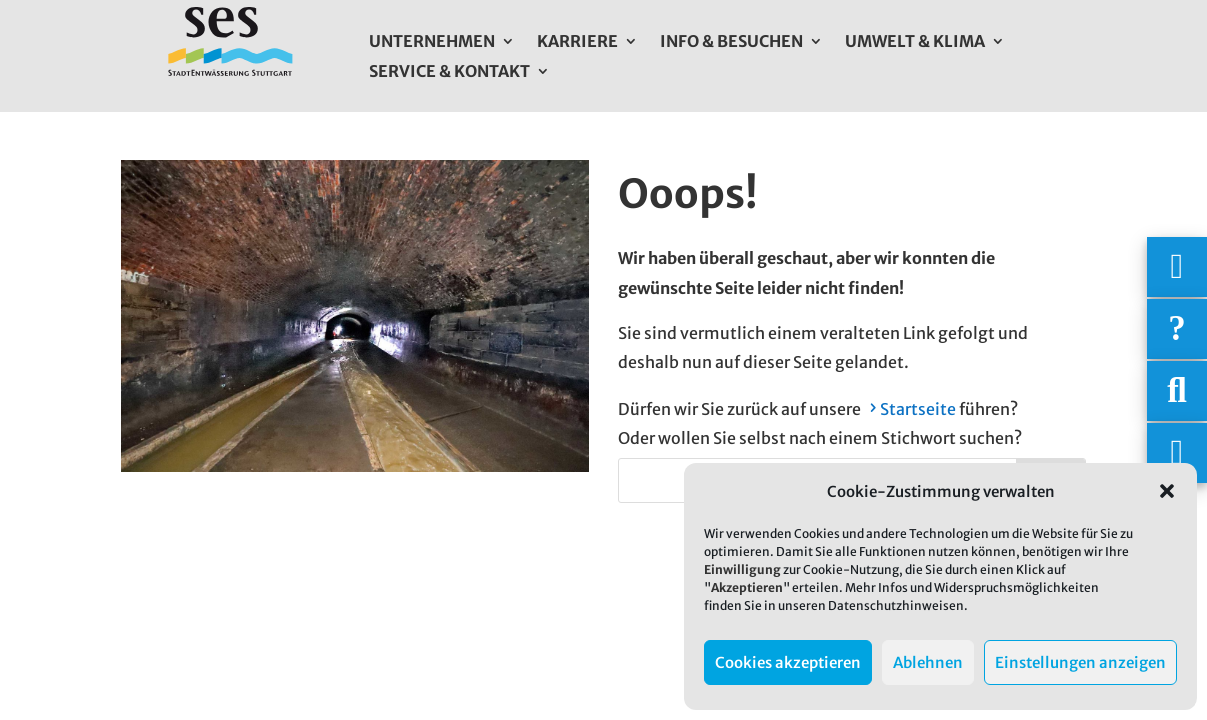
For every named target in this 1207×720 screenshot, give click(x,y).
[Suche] (1177, 391)
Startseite (918, 409)
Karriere (577, 42)
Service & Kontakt (449, 72)
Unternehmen (432, 42)
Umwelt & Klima (915, 42)
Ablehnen (928, 662)
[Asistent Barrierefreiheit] (1177, 453)
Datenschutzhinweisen (896, 605)
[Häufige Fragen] (1177, 329)
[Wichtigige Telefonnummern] (1177, 267)
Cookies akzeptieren (788, 662)
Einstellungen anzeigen (1080, 662)
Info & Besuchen (731, 42)
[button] (1167, 491)
